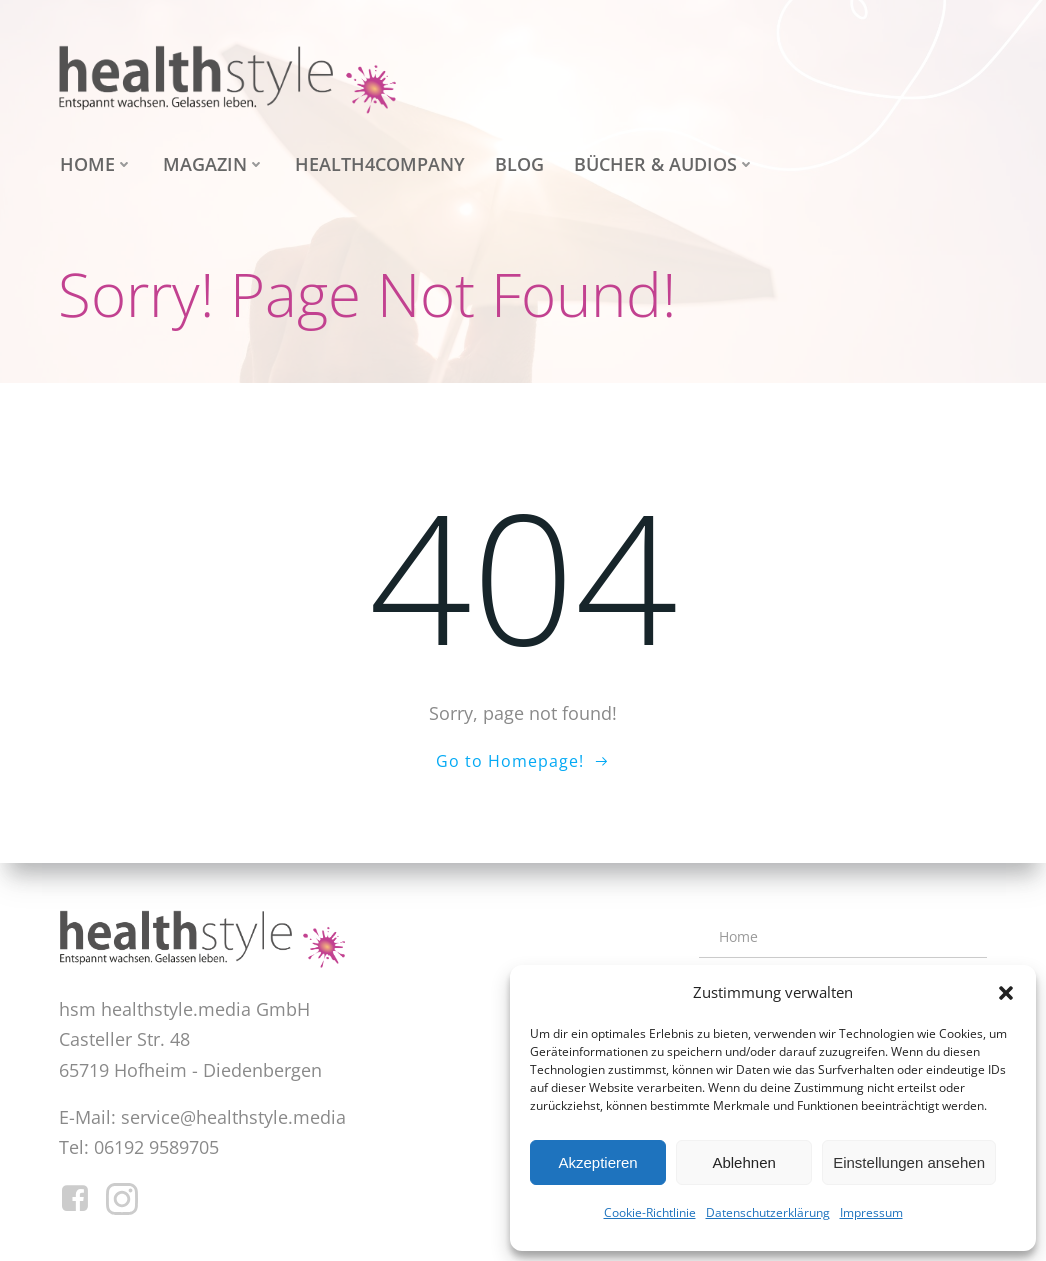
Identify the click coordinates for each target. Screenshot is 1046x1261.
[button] (1006, 993)
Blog (517, 163)
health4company (378, 163)
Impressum (871, 1212)
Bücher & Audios (662, 163)
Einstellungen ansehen (909, 1162)
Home (94, 163)
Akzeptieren (597, 1162)
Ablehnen (743, 1162)
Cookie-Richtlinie (650, 1212)
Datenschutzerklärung (768, 1212)
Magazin (212, 163)
